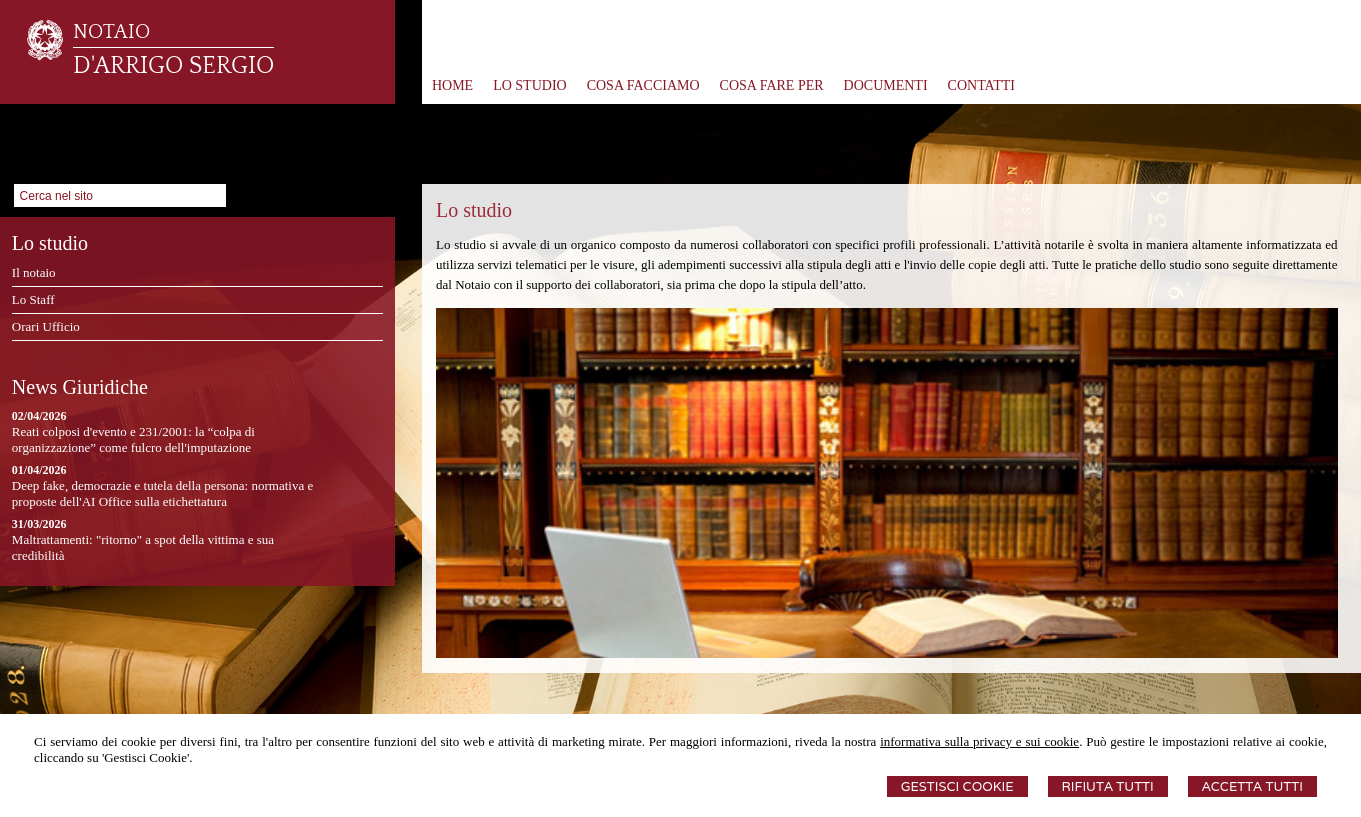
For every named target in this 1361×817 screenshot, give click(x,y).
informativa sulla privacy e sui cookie (979, 741)
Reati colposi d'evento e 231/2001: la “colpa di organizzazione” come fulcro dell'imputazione (133, 439)
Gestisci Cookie (957, 786)
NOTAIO (111, 32)
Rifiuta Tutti (1108, 786)
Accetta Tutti (1252, 786)
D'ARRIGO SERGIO (173, 66)
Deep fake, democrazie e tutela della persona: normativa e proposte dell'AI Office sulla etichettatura (162, 493)
